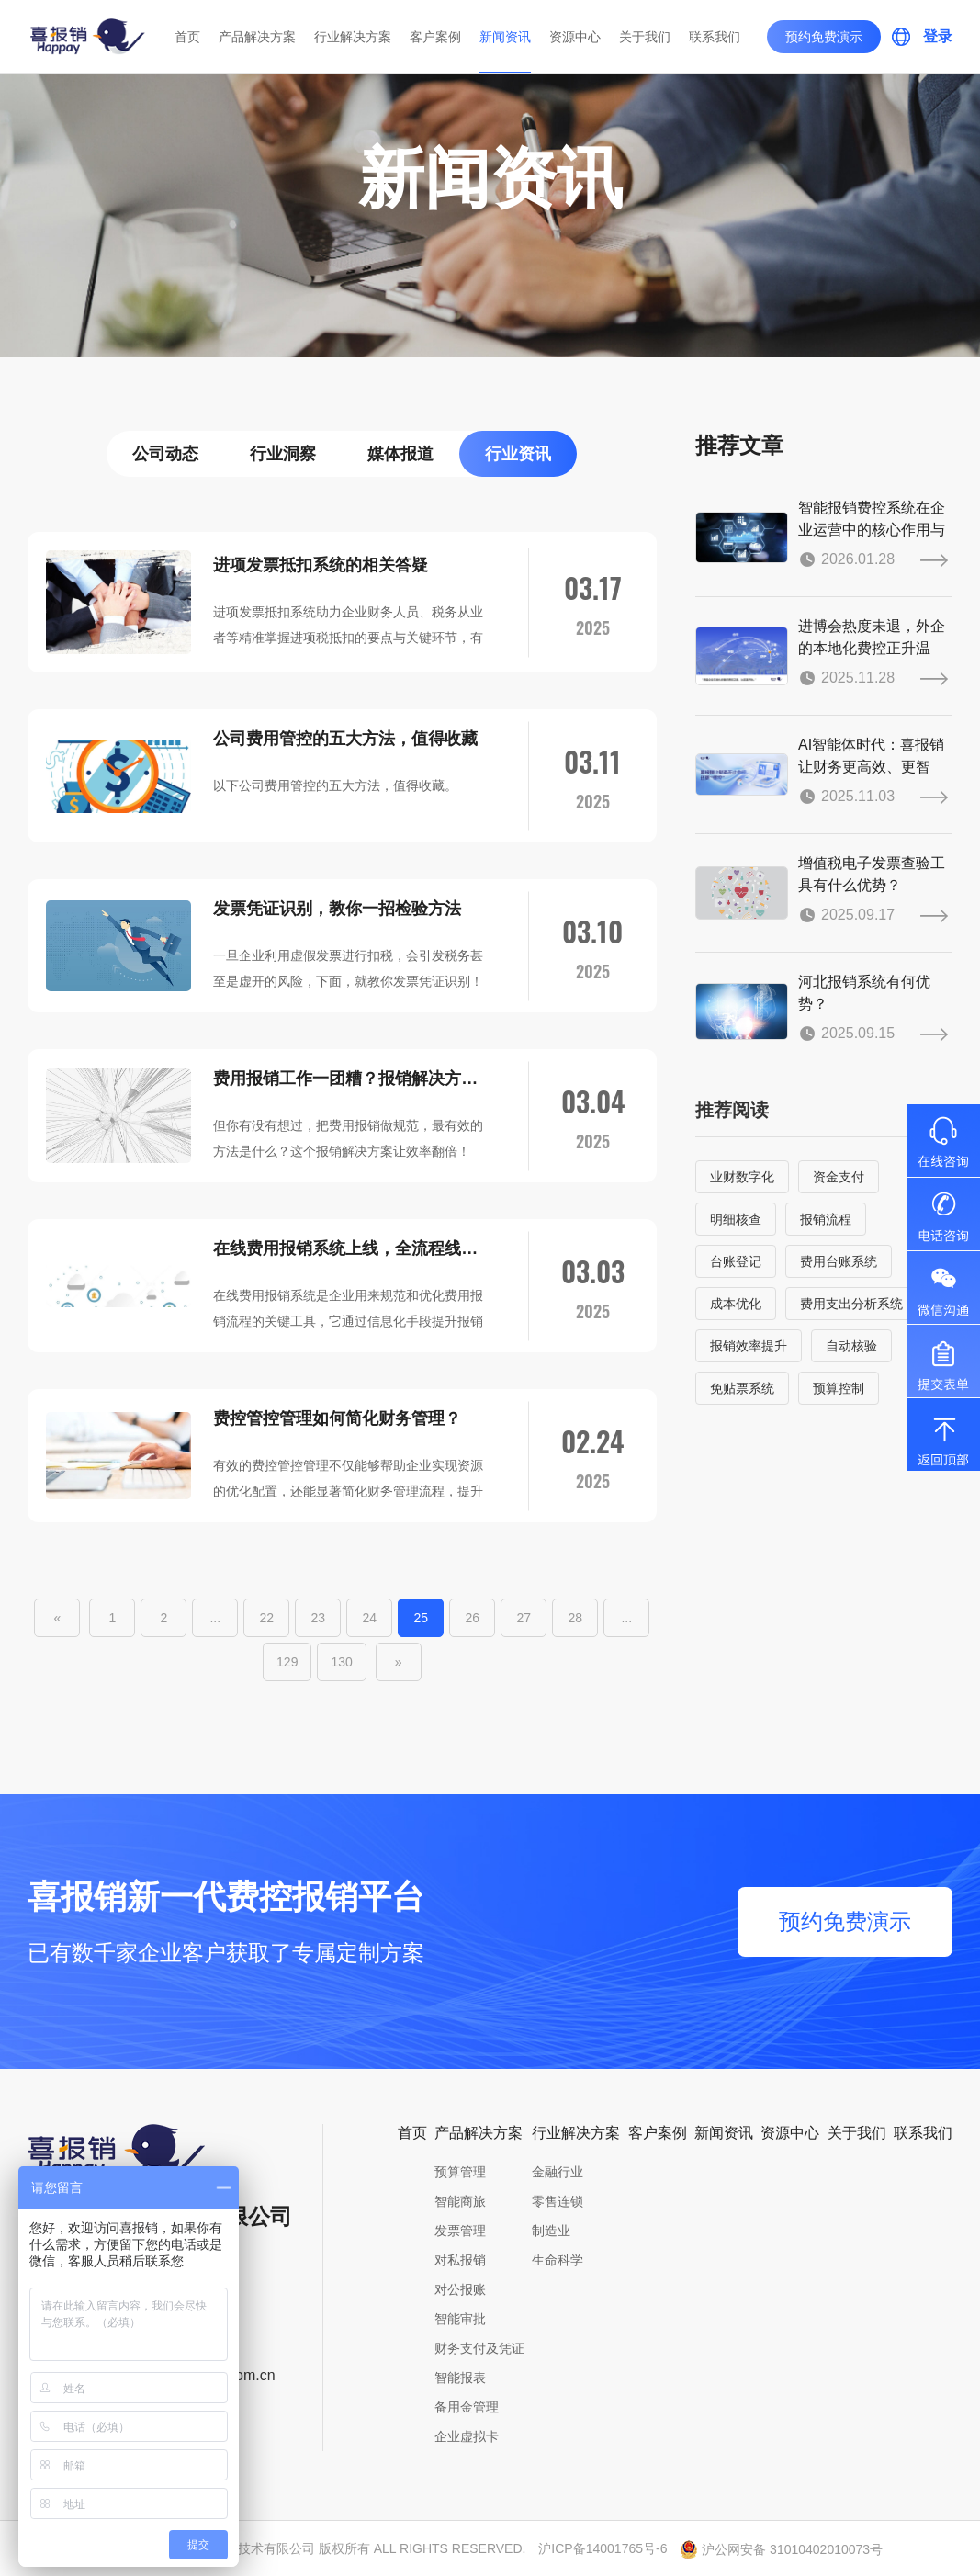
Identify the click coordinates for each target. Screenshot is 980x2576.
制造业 (551, 2230)
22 (267, 1617)
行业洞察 (283, 454)
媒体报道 (400, 454)
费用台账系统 (838, 1261)
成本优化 (735, 1303)
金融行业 (557, 2171)
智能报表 (460, 2377)
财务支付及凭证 (479, 2348)
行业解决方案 (352, 36)
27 (524, 1617)
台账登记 (735, 1261)
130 (341, 1662)
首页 (187, 36)
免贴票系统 (742, 1388)
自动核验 (851, 1346)
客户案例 (435, 36)
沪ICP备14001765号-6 (602, 2548)
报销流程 (825, 1219)
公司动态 (165, 454)
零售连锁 (557, 2201)
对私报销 (460, 2260)
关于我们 (644, 36)
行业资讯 (518, 454)
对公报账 (460, 2289)
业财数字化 (742, 1176)
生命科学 (557, 2260)
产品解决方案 (257, 36)
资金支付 (838, 1176)
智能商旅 (460, 2201)
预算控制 (838, 1388)
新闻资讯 (505, 36)
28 (576, 1617)
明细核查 (735, 1219)
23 (318, 1617)
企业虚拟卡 (466, 2436)
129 (287, 1662)
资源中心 (575, 36)
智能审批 (460, 2318)
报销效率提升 (748, 1346)
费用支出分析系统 (851, 1303)
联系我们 (714, 36)
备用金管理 (466, 2407)
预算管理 (460, 2171)
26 (473, 1617)
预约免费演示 (823, 36)
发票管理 (460, 2230)
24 (370, 1617)
